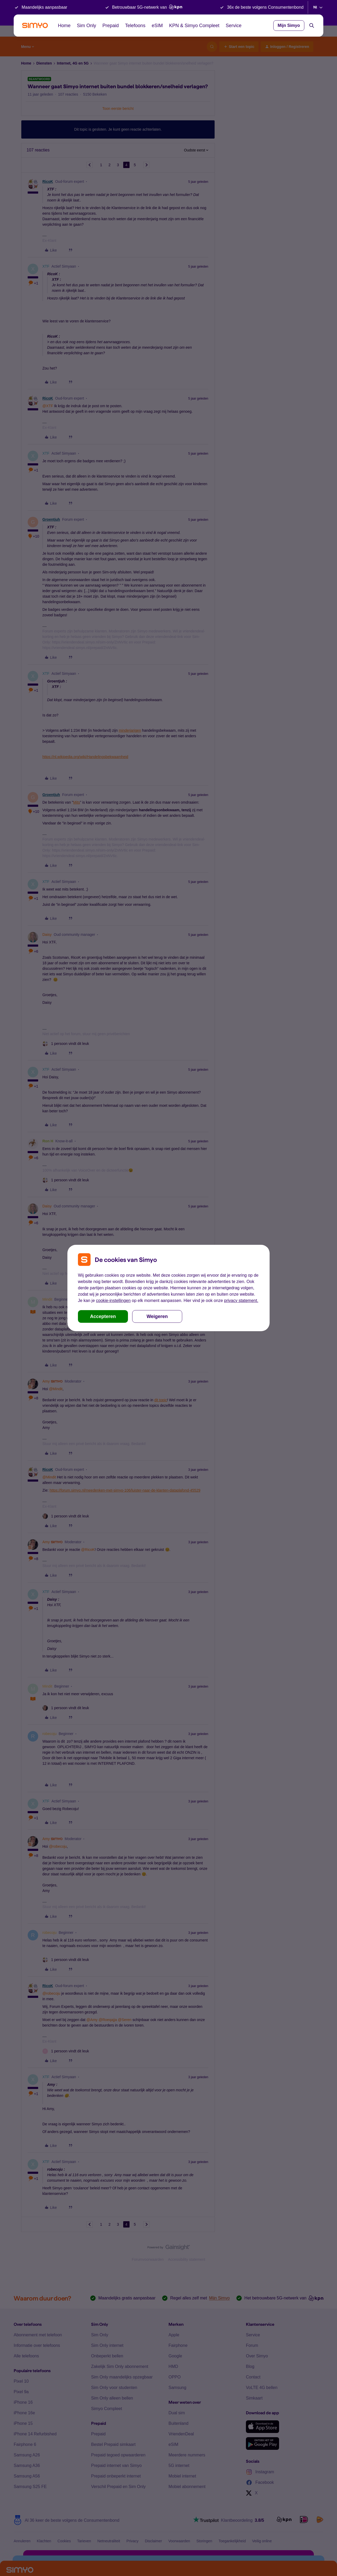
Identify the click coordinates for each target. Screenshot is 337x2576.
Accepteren (103, 1316)
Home (64, 25)
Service (233, 25)
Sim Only (86, 25)
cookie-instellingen (113, 1300)
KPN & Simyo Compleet (194, 25)
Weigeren (157, 1316)
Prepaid (110, 25)
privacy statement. (241, 1300)
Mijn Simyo (289, 25)
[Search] (312, 25)
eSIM (157, 25)
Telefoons (135, 25)
